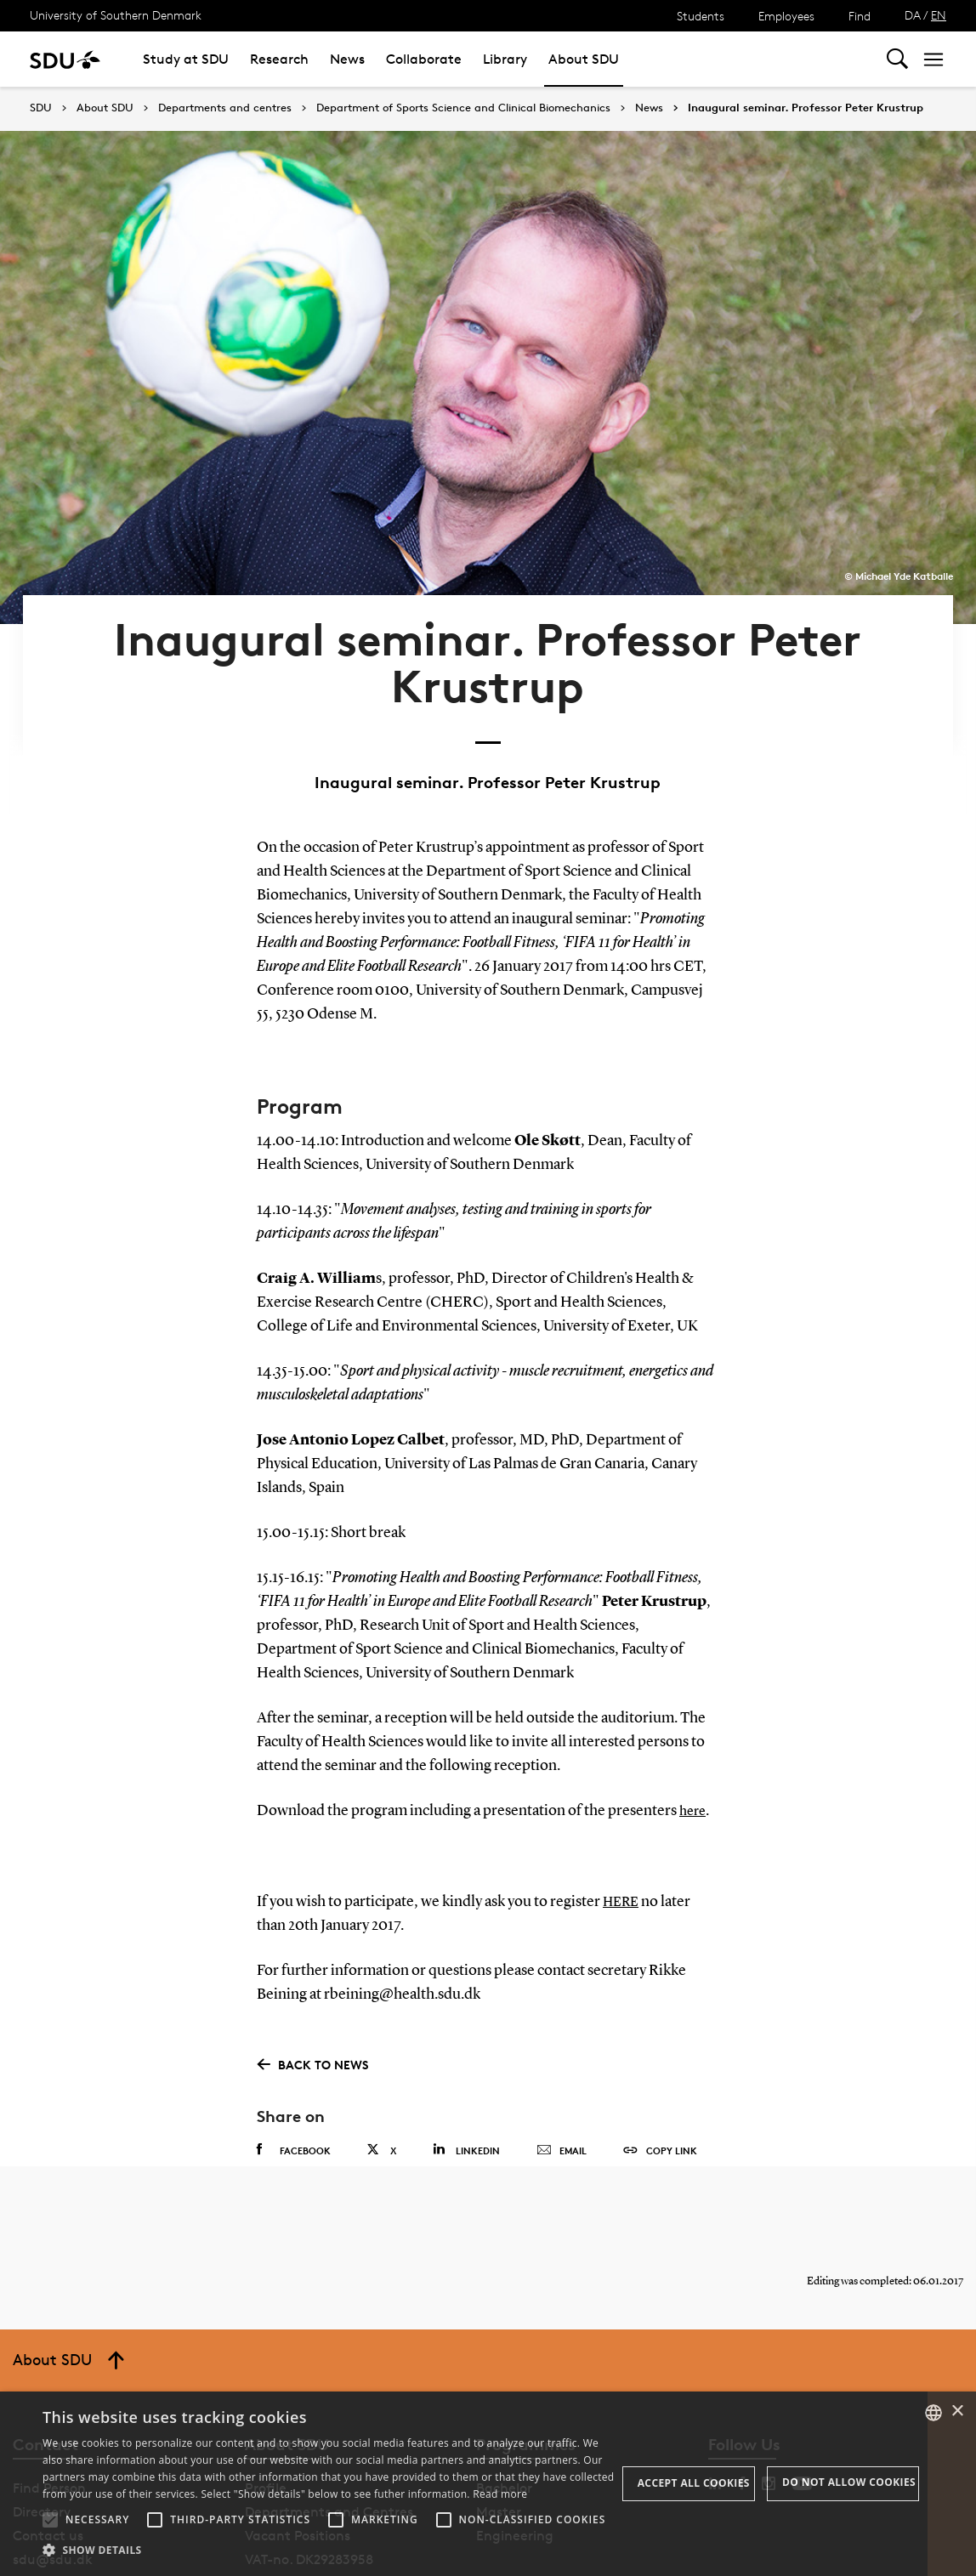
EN (938, 15)
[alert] (488, 2484)
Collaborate (424, 59)
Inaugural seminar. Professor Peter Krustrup (805, 108)
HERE (623, 1828)
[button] (50, 2520)
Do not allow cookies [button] (849, 2482)
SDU (41, 107)
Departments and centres (225, 108)
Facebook (294, 2076)
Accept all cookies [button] (694, 2483)
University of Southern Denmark (115, 15)
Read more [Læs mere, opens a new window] (500, 2494)
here (694, 1737)
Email (561, 2077)
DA (913, 15)
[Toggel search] (897, 59)
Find (859, 16)
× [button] (956, 2411)
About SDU (583, 59)
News (347, 59)
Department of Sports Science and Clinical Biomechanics (463, 108)
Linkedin (466, 2075)
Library (505, 59)
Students (700, 16)
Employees (786, 16)
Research (279, 59)
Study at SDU (186, 59)
